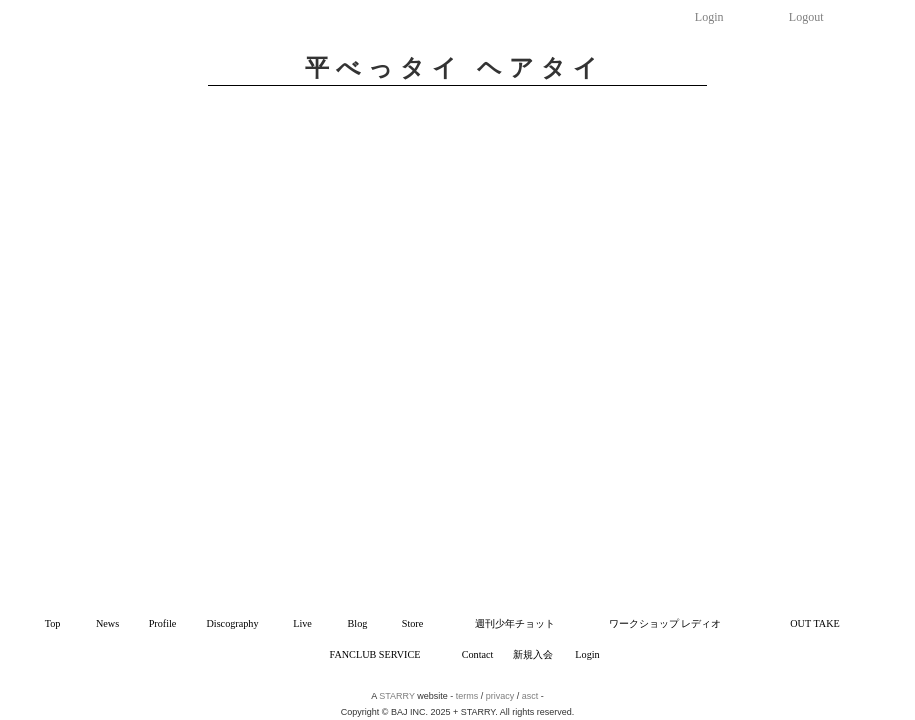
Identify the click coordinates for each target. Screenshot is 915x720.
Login (709, 17)
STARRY (397, 696)
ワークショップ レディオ (665, 623)
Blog (358, 623)
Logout (806, 17)
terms (467, 696)
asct (530, 696)
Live (302, 623)
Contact (478, 654)
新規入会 (533, 654)
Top (53, 623)
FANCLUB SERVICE (375, 654)
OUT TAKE (814, 623)
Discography (232, 623)
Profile (163, 623)
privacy (500, 696)
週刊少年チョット (515, 623)
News (107, 623)
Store (413, 623)
